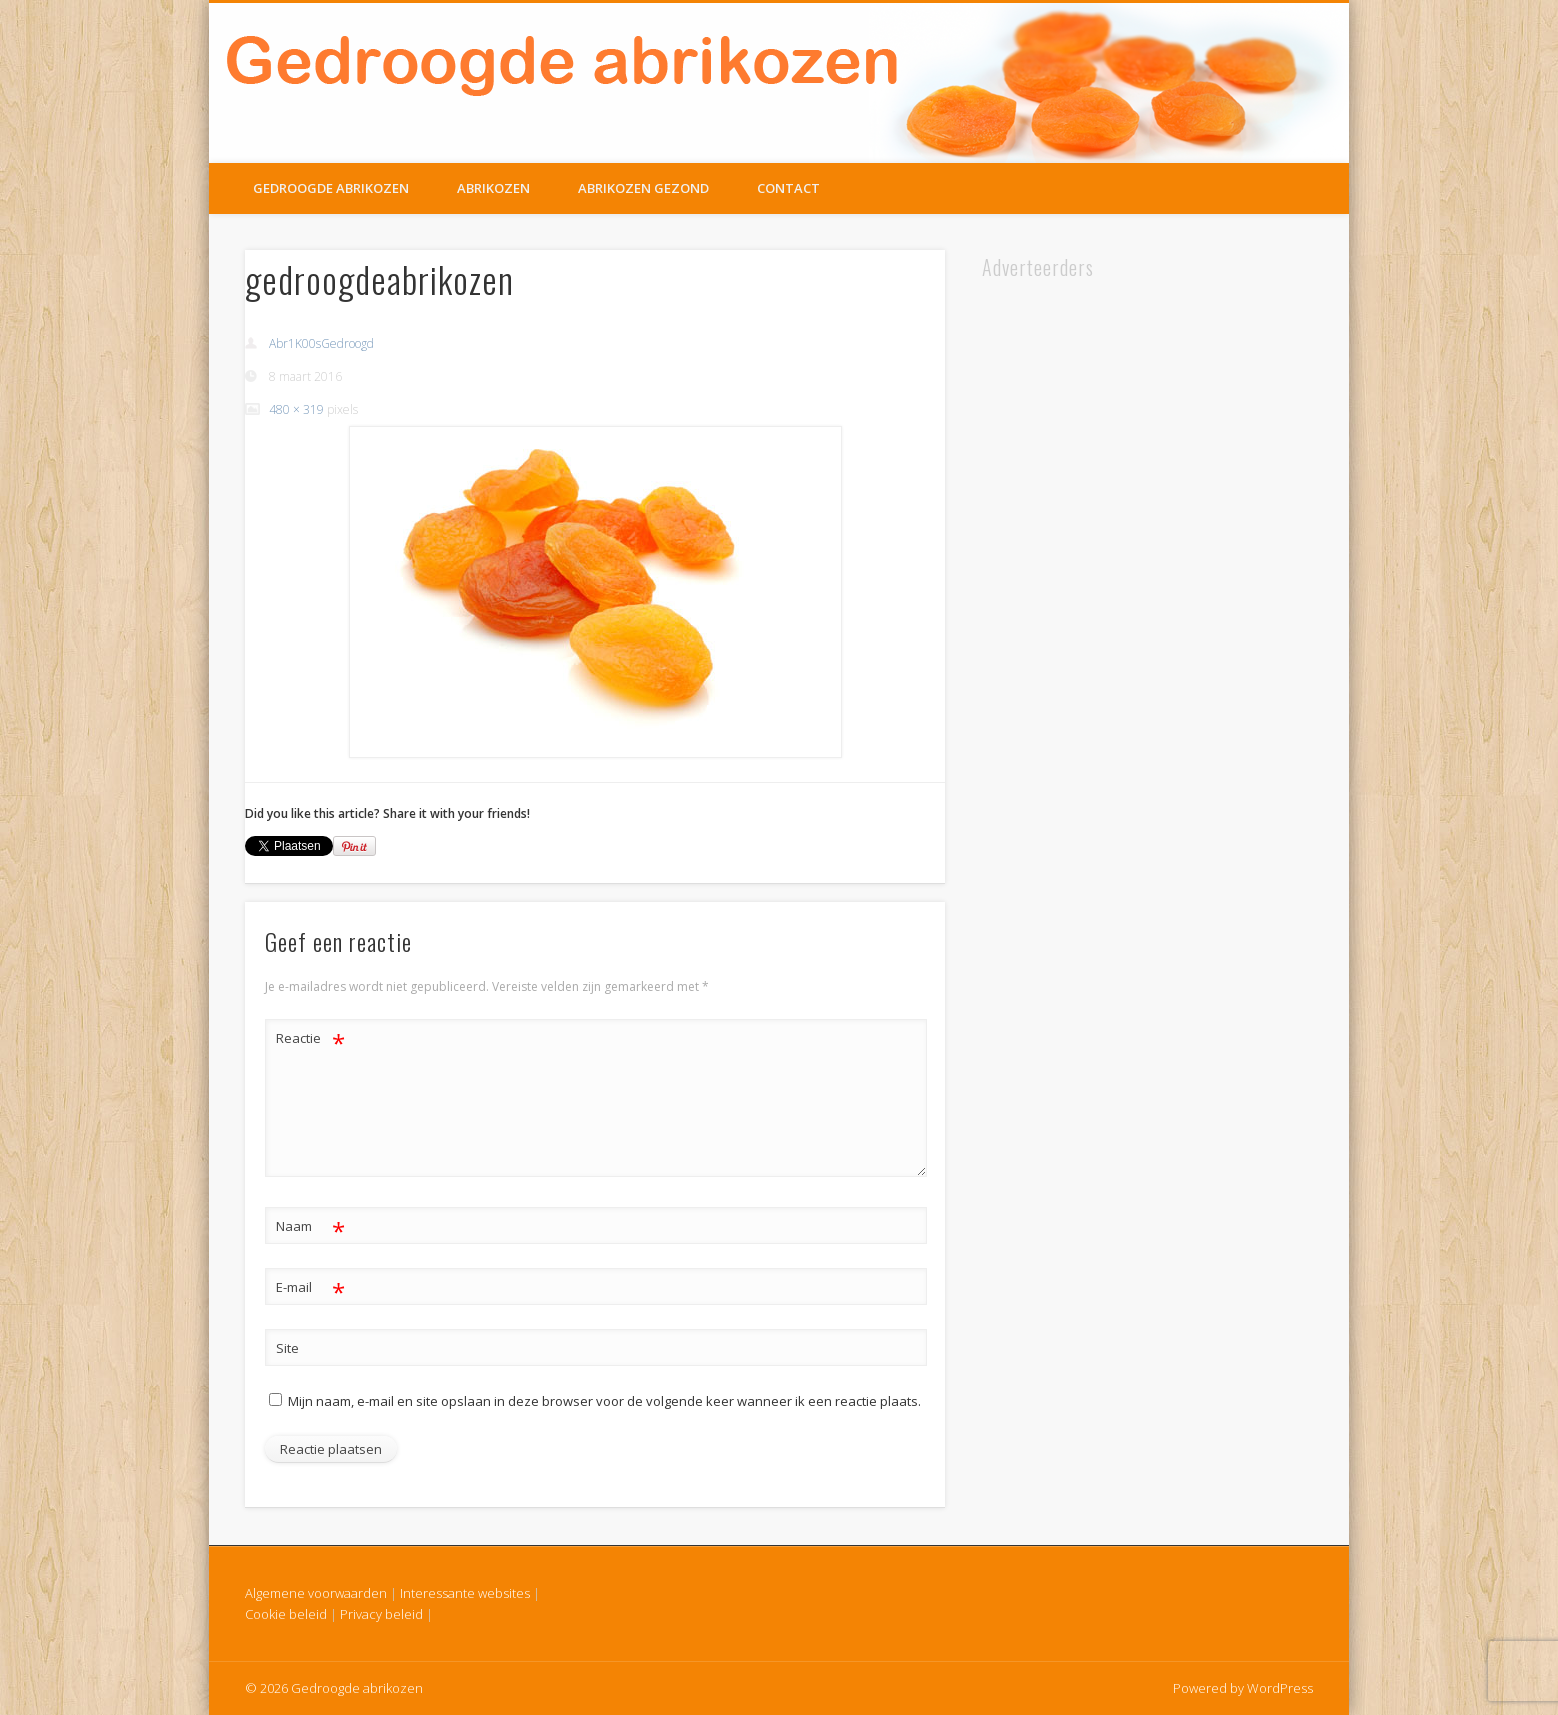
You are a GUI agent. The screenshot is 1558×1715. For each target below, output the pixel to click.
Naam (310, 1226)
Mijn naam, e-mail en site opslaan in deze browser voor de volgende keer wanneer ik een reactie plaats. (604, 1401)
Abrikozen (493, 188)
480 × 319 (296, 409)
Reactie (310, 1038)
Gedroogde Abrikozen (331, 188)
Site (287, 1348)
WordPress (1280, 1688)
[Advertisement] (1055, 583)
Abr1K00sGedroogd (321, 343)
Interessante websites (465, 1593)
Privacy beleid (381, 1614)
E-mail (310, 1287)
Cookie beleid (286, 1614)
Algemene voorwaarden (316, 1593)
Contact (788, 188)
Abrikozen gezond (643, 188)
